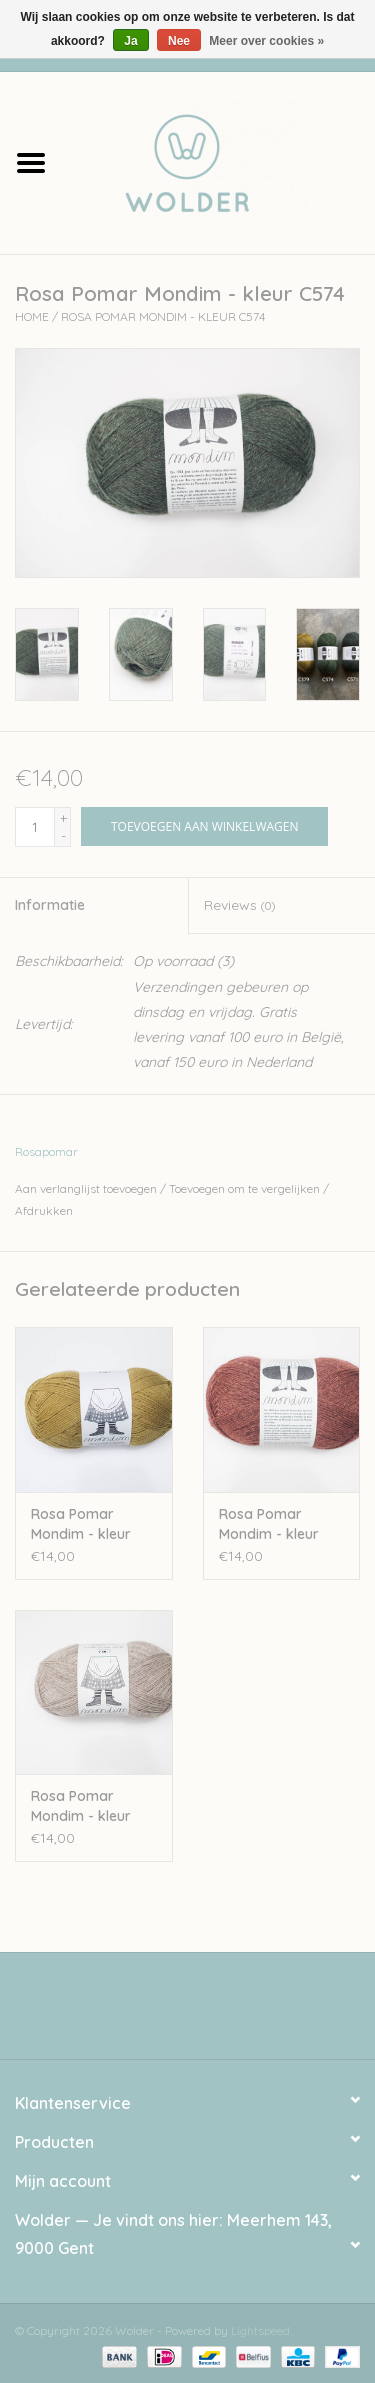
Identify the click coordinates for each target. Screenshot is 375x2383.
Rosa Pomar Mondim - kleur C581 (269, 1524)
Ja (130, 41)
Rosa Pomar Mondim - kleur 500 (81, 1806)
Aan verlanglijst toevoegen (86, 1188)
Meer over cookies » (266, 41)
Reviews (239, 905)
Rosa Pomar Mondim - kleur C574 (163, 316)
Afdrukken (44, 1210)
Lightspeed (260, 2330)
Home (32, 316)
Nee (179, 41)
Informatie (50, 905)
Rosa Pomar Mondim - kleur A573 (81, 1524)
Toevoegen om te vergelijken (246, 1188)
